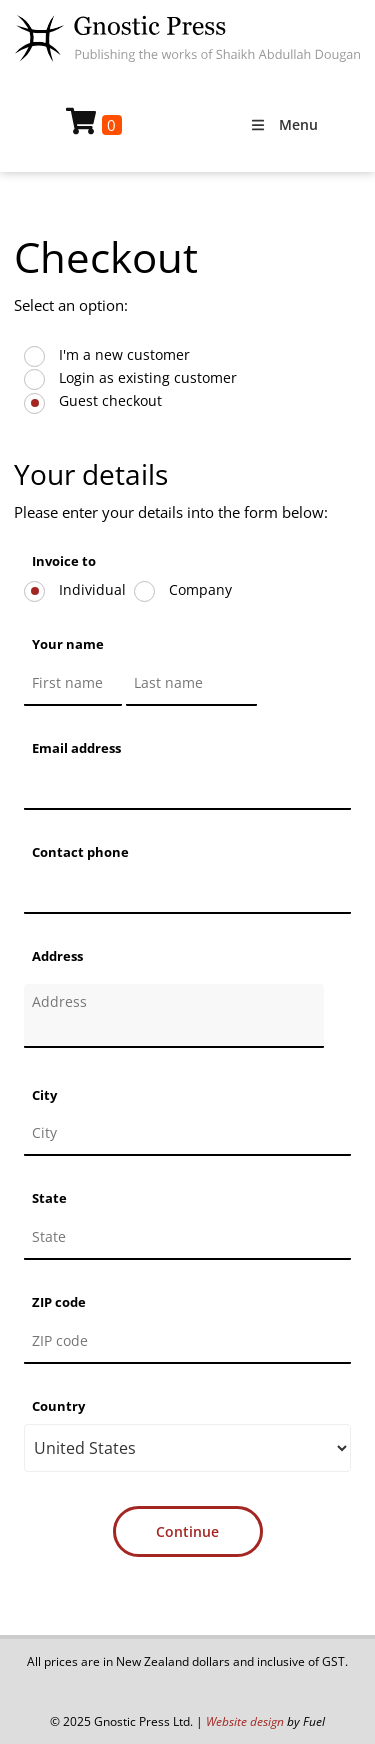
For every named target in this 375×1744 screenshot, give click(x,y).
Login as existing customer (146, 377)
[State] (187, 1238)
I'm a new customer (122, 354)
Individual (90, 589)
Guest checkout (108, 400)
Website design (245, 1721)
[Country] (187, 1448)
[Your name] (73, 684)
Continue (187, 1531)
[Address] (174, 1016)
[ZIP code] (187, 1342)
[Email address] (187, 788)
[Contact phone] (187, 892)
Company (198, 589)
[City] (187, 1134)
